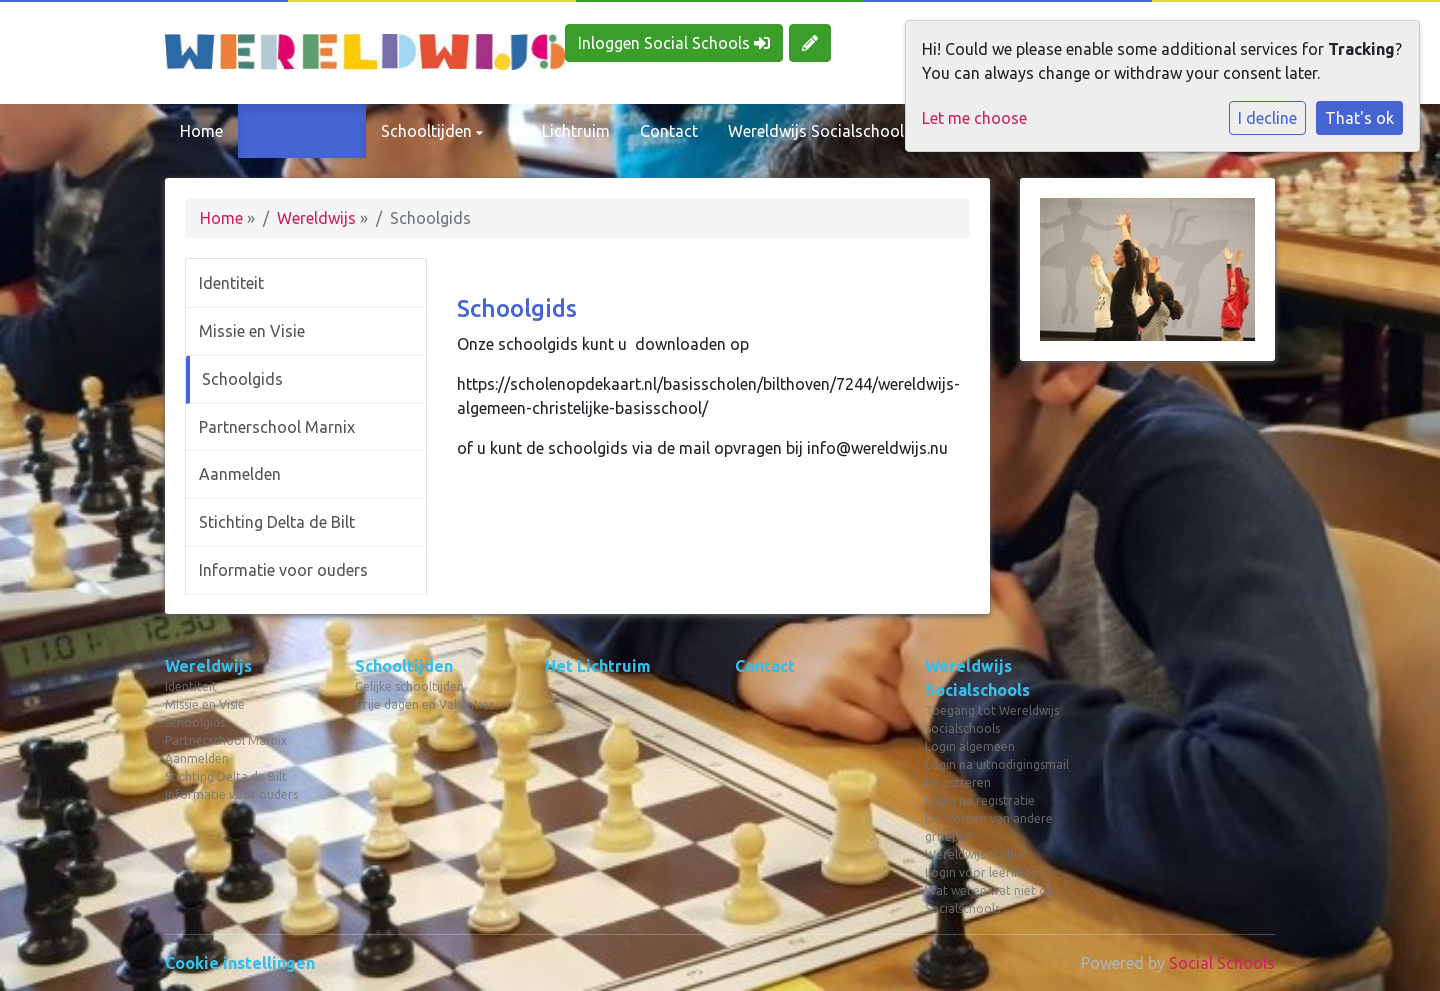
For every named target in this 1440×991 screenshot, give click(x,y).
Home (201, 131)
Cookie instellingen (240, 963)
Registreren (958, 782)
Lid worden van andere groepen (989, 827)
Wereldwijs (298, 131)
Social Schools (1222, 963)
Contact (669, 131)
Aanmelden (240, 474)
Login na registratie (980, 800)
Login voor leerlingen (985, 872)
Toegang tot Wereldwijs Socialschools (992, 719)
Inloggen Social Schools (674, 43)
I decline (1267, 118)
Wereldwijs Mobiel (976, 854)
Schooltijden (428, 131)
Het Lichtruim (561, 131)
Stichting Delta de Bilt (277, 522)
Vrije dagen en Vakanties (424, 704)
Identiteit (231, 283)
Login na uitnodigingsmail (997, 764)
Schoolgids (242, 379)
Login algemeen (970, 746)
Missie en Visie (252, 331)
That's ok (1359, 118)
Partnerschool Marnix (277, 427)
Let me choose (974, 118)
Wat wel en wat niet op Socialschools (989, 899)
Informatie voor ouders (283, 570)
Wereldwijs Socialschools (822, 131)
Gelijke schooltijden (409, 686)
